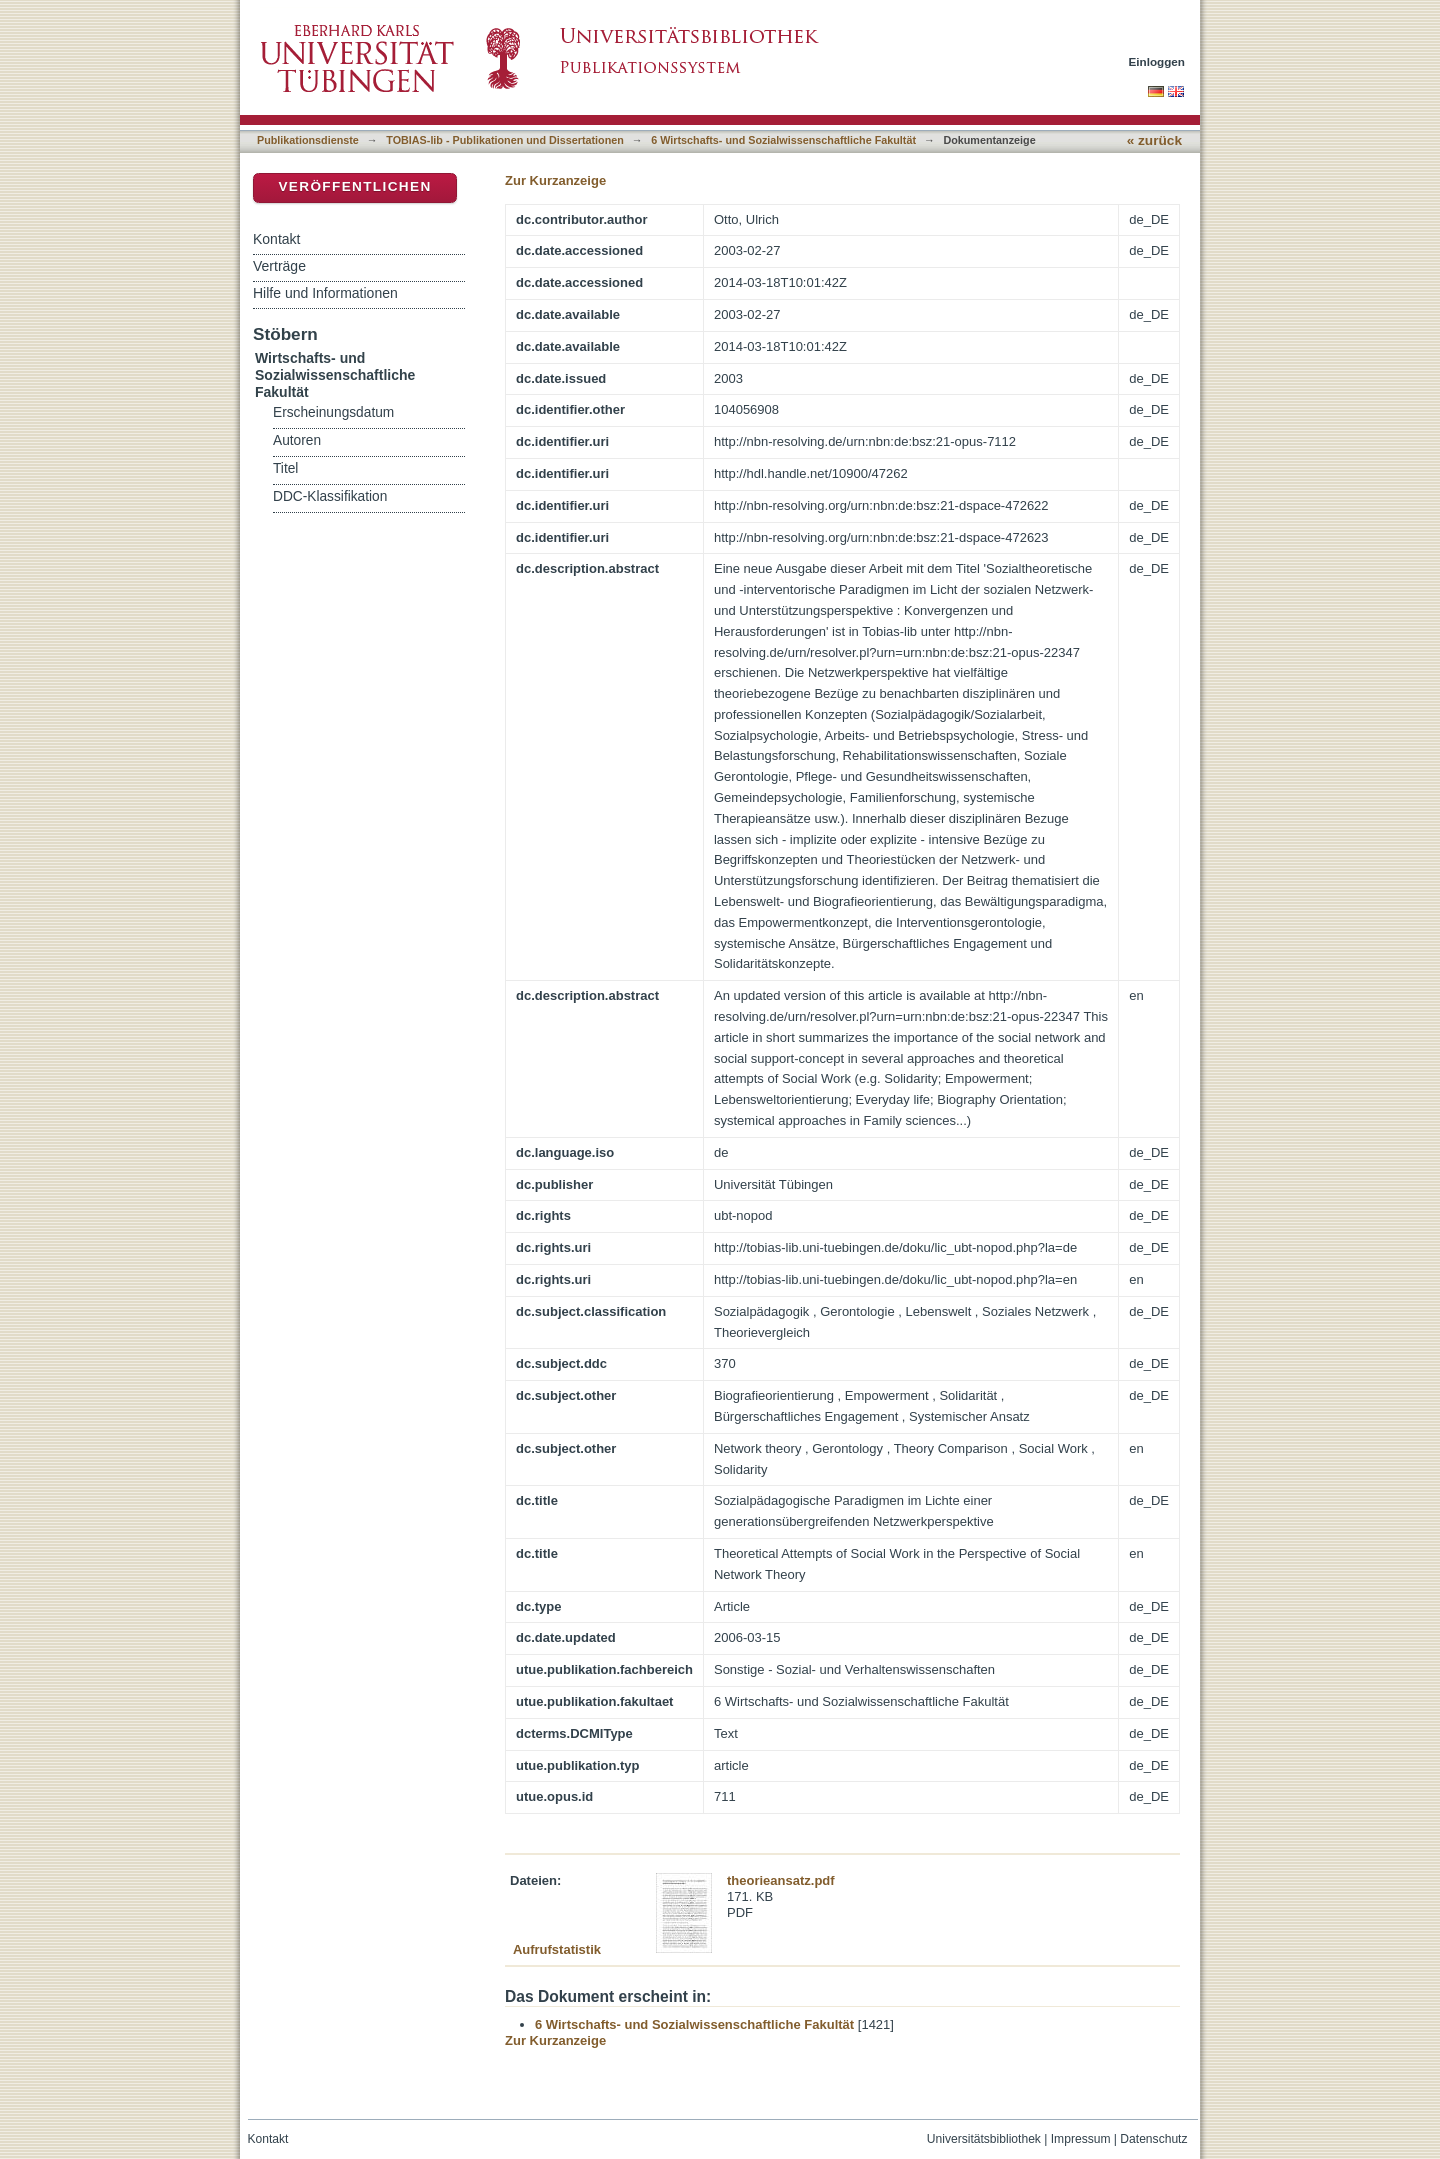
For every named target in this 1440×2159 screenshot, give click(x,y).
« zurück (1154, 140)
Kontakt (276, 239)
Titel (285, 468)
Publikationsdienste (308, 140)
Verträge (279, 266)
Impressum (1081, 2139)
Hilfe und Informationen (325, 293)
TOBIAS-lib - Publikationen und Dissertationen (505, 140)
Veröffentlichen (354, 186)
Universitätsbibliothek (984, 2139)
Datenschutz (1153, 2139)
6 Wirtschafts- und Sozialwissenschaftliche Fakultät (783, 140)
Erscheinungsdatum (333, 412)
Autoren (297, 440)
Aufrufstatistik (557, 1949)
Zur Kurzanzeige (555, 180)
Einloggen (1157, 61)
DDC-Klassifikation (330, 496)
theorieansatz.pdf (781, 1880)
